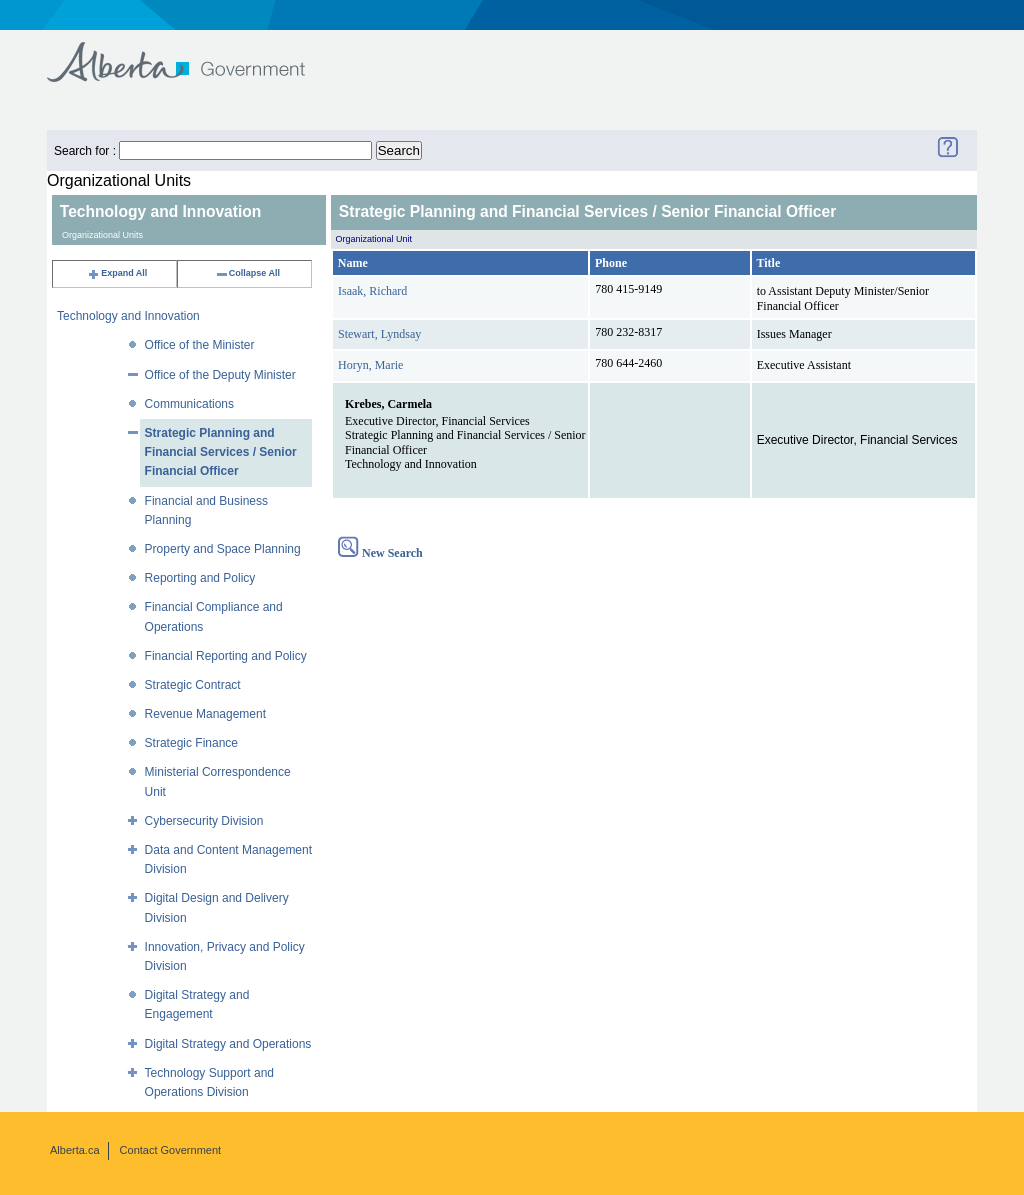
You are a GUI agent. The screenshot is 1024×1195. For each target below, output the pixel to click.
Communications (189, 404)
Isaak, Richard (372, 291)
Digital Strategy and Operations (228, 1044)
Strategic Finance (191, 743)
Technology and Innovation (128, 316)
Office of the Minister (200, 345)
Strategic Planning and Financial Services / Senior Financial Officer (221, 452)
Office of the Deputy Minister (220, 375)
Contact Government (171, 1150)
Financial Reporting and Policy (226, 656)
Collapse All (247, 273)
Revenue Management (205, 714)
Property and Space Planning (223, 549)
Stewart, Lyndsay (379, 334)
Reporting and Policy (200, 578)
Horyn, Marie (370, 365)
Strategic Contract (193, 685)
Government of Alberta (192, 52)
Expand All (117, 273)
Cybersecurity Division (204, 821)
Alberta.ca (75, 1150)
